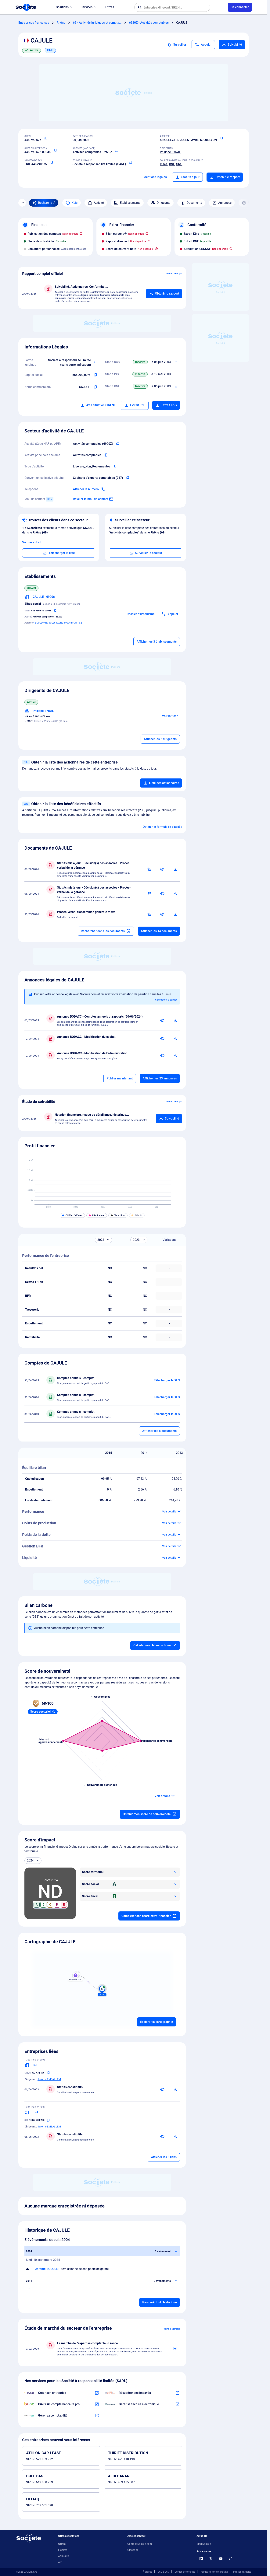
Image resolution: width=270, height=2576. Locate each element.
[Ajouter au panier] (164, 293)
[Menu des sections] (22, 203)
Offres (109, 7)
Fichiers (62, 2549)
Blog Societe (203, 2543)
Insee (163, 164)
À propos (147, 2572)
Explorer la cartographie (156, 2022)
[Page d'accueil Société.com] (25, 7)
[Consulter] (162, 869)
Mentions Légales (242, 2572)
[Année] (32, 1860)
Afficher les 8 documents (159, 1431)
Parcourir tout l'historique (159, 2302)
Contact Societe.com (139, 2543)
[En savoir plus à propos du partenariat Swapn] (97, 2393)
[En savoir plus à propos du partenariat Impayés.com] (177, 2393)
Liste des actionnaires (161, 783)
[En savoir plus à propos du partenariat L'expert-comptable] (97, 2415)
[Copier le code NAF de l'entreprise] (117, 444)
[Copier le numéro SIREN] (46, 138)
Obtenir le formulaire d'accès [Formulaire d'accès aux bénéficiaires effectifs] (162, 827)
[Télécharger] (175, 869)
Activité (96, 203)
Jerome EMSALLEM (49, 2079)
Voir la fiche (170, 716)
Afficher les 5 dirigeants (160, 739)
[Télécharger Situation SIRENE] (176, 374)
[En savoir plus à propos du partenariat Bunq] (97, 2404)
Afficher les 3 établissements (157, 641)
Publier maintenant (120, 1078)
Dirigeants (160, 203)
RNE (172, 164)
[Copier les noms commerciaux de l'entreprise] (95, 387)
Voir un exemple (174, 273)
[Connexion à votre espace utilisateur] (240, 7)
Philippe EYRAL (170, 152)
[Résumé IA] (149, 869)
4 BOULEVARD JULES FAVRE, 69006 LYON (188, 140)
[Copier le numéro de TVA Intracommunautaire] (51, 162)
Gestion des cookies (185, 2572)
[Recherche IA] (43, 203)
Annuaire (63, 2555)
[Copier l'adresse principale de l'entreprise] (221, 138)
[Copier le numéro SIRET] (55, 150)
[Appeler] (203, 44)
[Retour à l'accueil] (28, 2538)
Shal (179, 164)
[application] (103, 1180)
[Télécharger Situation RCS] (176, 362)
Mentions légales (155, 177)
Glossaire (132, 2549)
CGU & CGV (163, 2572)
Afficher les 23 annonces (160, 1078)
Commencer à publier (166, 999)
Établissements (127, 203)
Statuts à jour (187, 177)
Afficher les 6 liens (164, 2157)
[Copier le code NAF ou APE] (117, 150)
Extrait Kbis (166, 405)
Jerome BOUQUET (47, 2269)
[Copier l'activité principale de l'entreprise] (106, 455)
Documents (191, 203)
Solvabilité (232, 44)
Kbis (71, 203)
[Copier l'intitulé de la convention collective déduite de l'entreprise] (127, 478)
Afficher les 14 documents (159, 931)
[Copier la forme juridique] (130, 162)
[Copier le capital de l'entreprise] (95, 375)
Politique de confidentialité (214, 2572)
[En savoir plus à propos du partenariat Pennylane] (177, 2404)
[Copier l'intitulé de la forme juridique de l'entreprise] (95, 362)
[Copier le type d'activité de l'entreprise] (115, 466)
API (60, 2562)
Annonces (222, 203)
